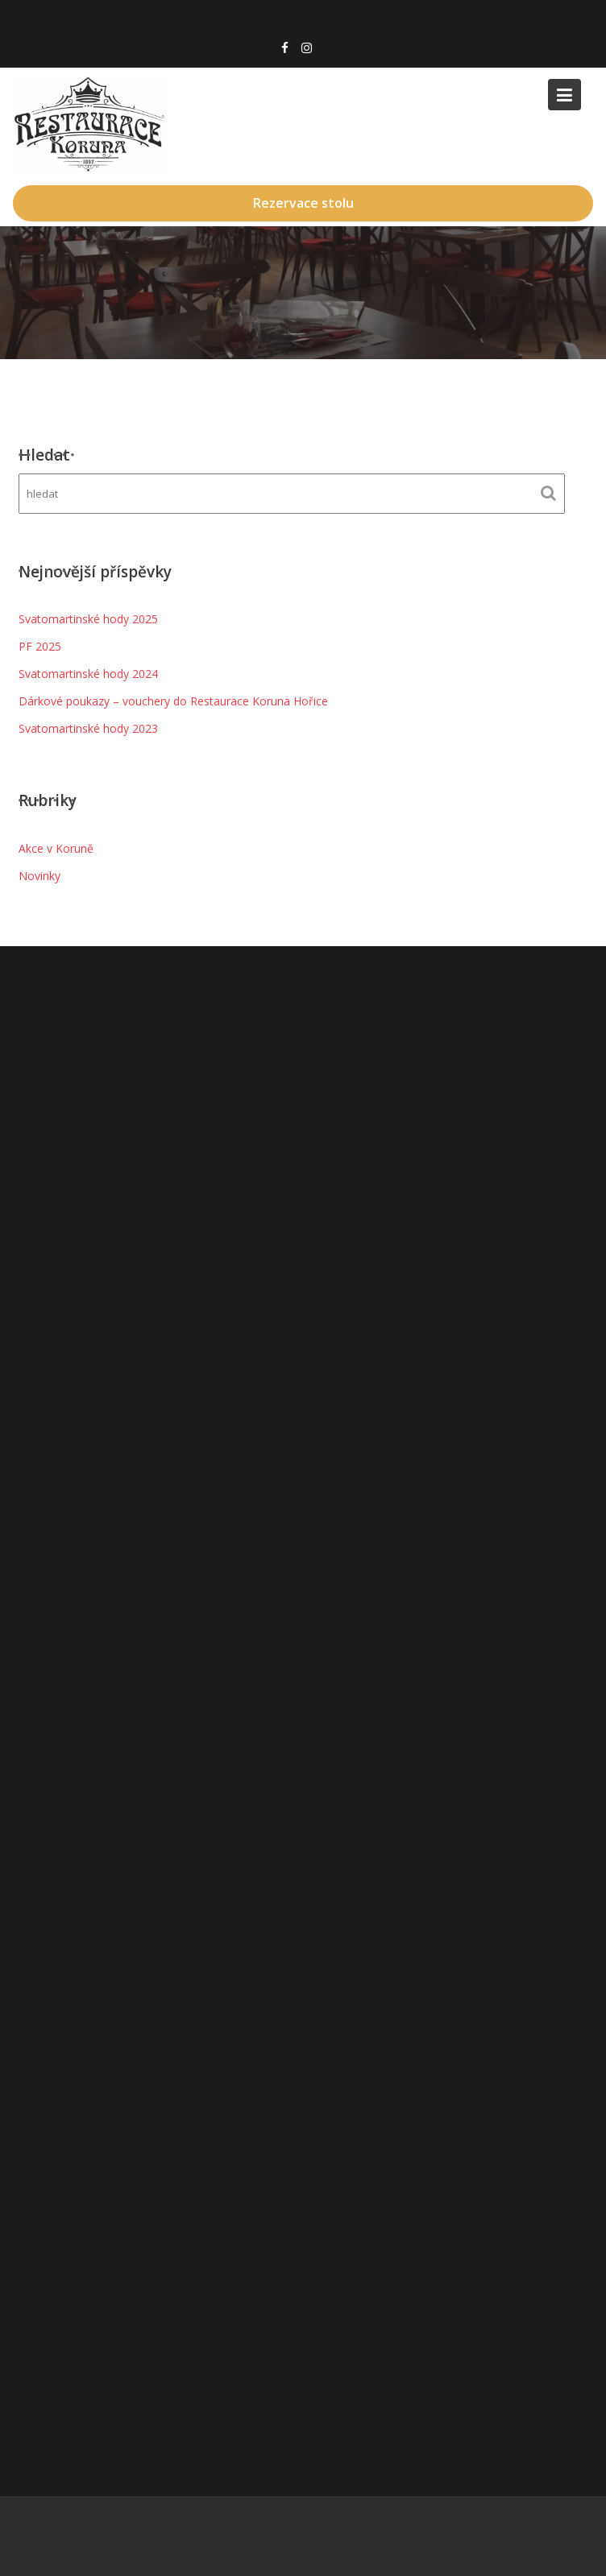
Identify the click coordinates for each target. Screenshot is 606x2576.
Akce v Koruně (56, 848)
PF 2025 (40, 646)
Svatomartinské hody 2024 (88, 673)
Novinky (39, 875)
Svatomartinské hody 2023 (88, 728)
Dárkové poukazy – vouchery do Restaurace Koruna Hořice (173, 701)
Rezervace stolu (303, 203)
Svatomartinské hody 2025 (88, 618)
